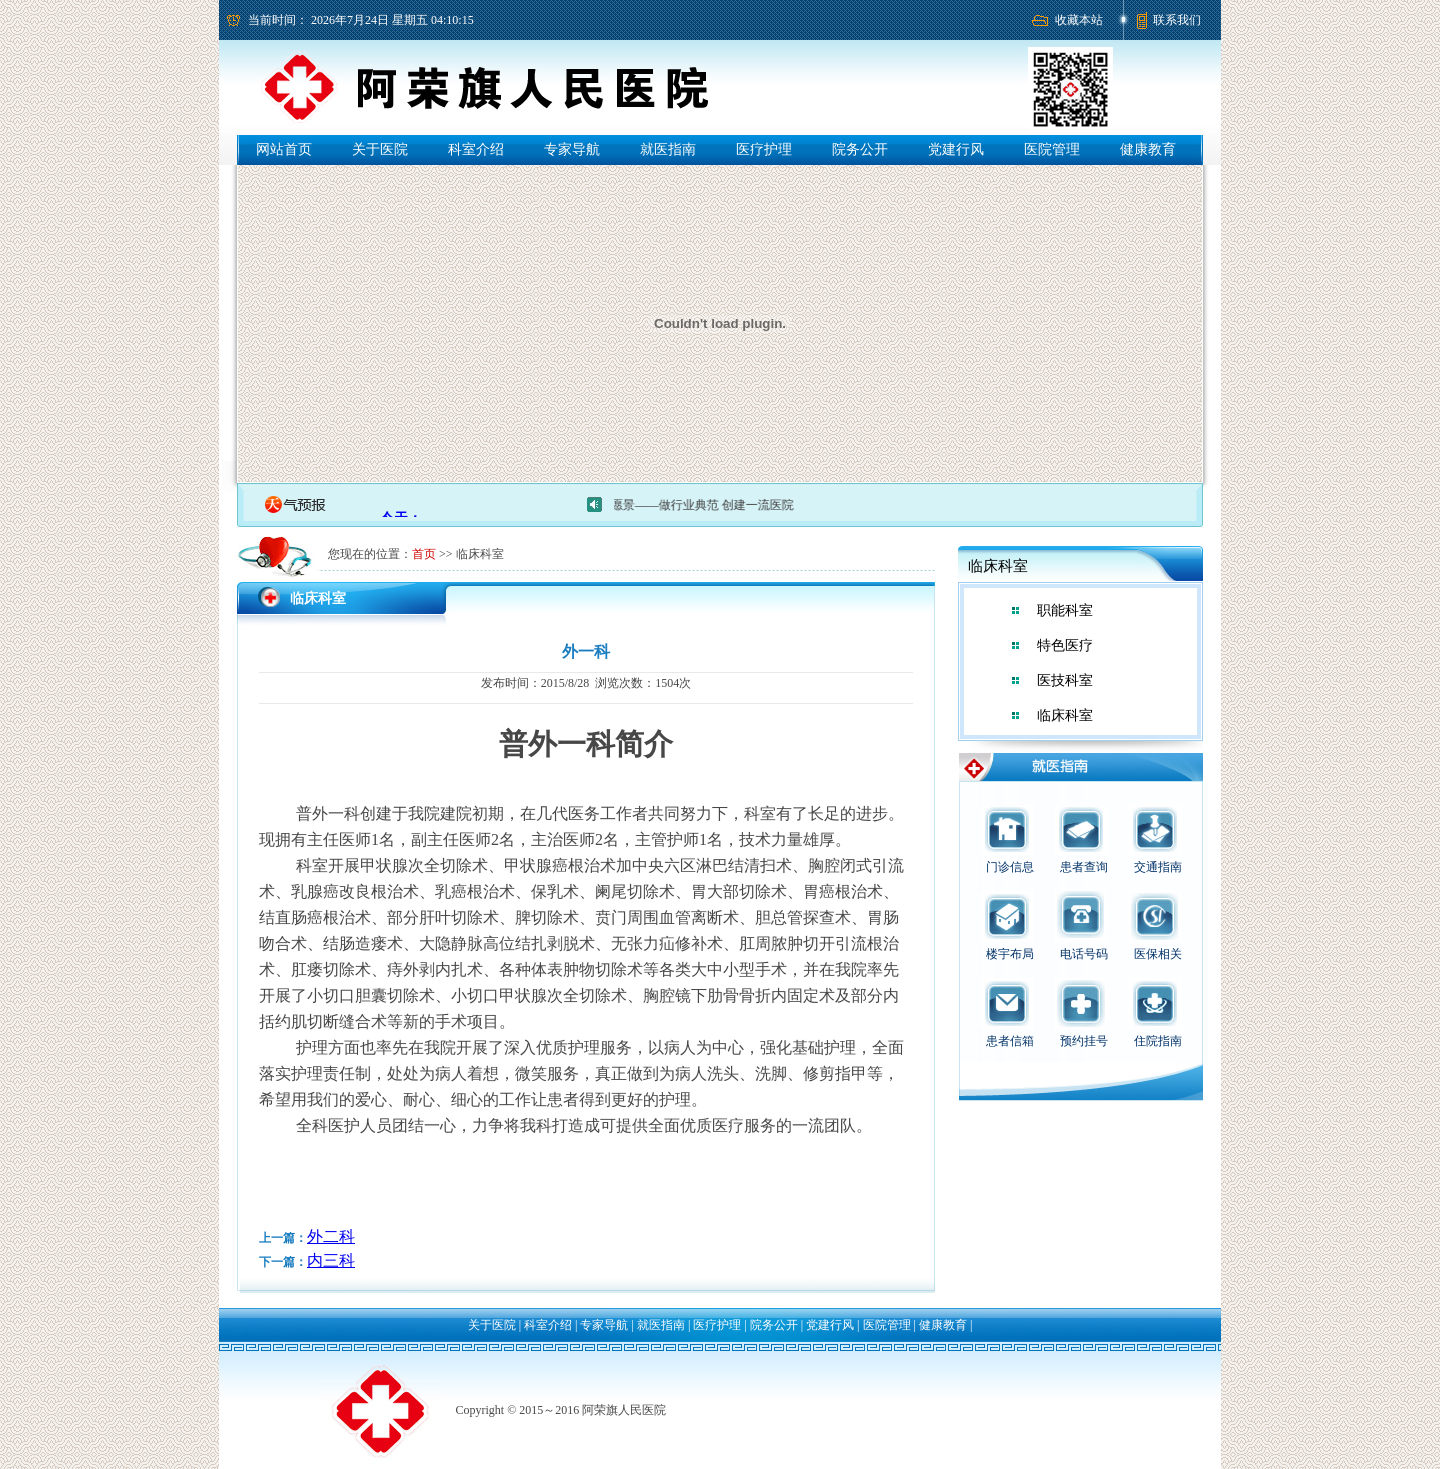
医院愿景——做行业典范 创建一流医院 (698, 505)
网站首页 (284, 149)
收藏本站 (1079, 20)
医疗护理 (764, 149)
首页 (424, 554)
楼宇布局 (1010, 954)
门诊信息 (1010, 867)
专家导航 (572, 149)
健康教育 (1148, 149)
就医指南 (668, 149)
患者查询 (1084, 867)
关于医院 (380, 149)
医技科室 (1065, 680)
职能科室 (1065, 610)
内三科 (331, 1260)
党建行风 (956, 149)
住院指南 (1158, 1041)
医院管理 (1052, 149)
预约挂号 (1084, 1041)
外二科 (331, 1236)
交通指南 (1158, 867)
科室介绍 (476, 149)
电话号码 (1084, 954)
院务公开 (860, 149)
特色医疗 (1065, 645)
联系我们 (1177, 20)
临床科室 (1065, 715)
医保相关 (1158, 954)
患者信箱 (1010, 1041)
